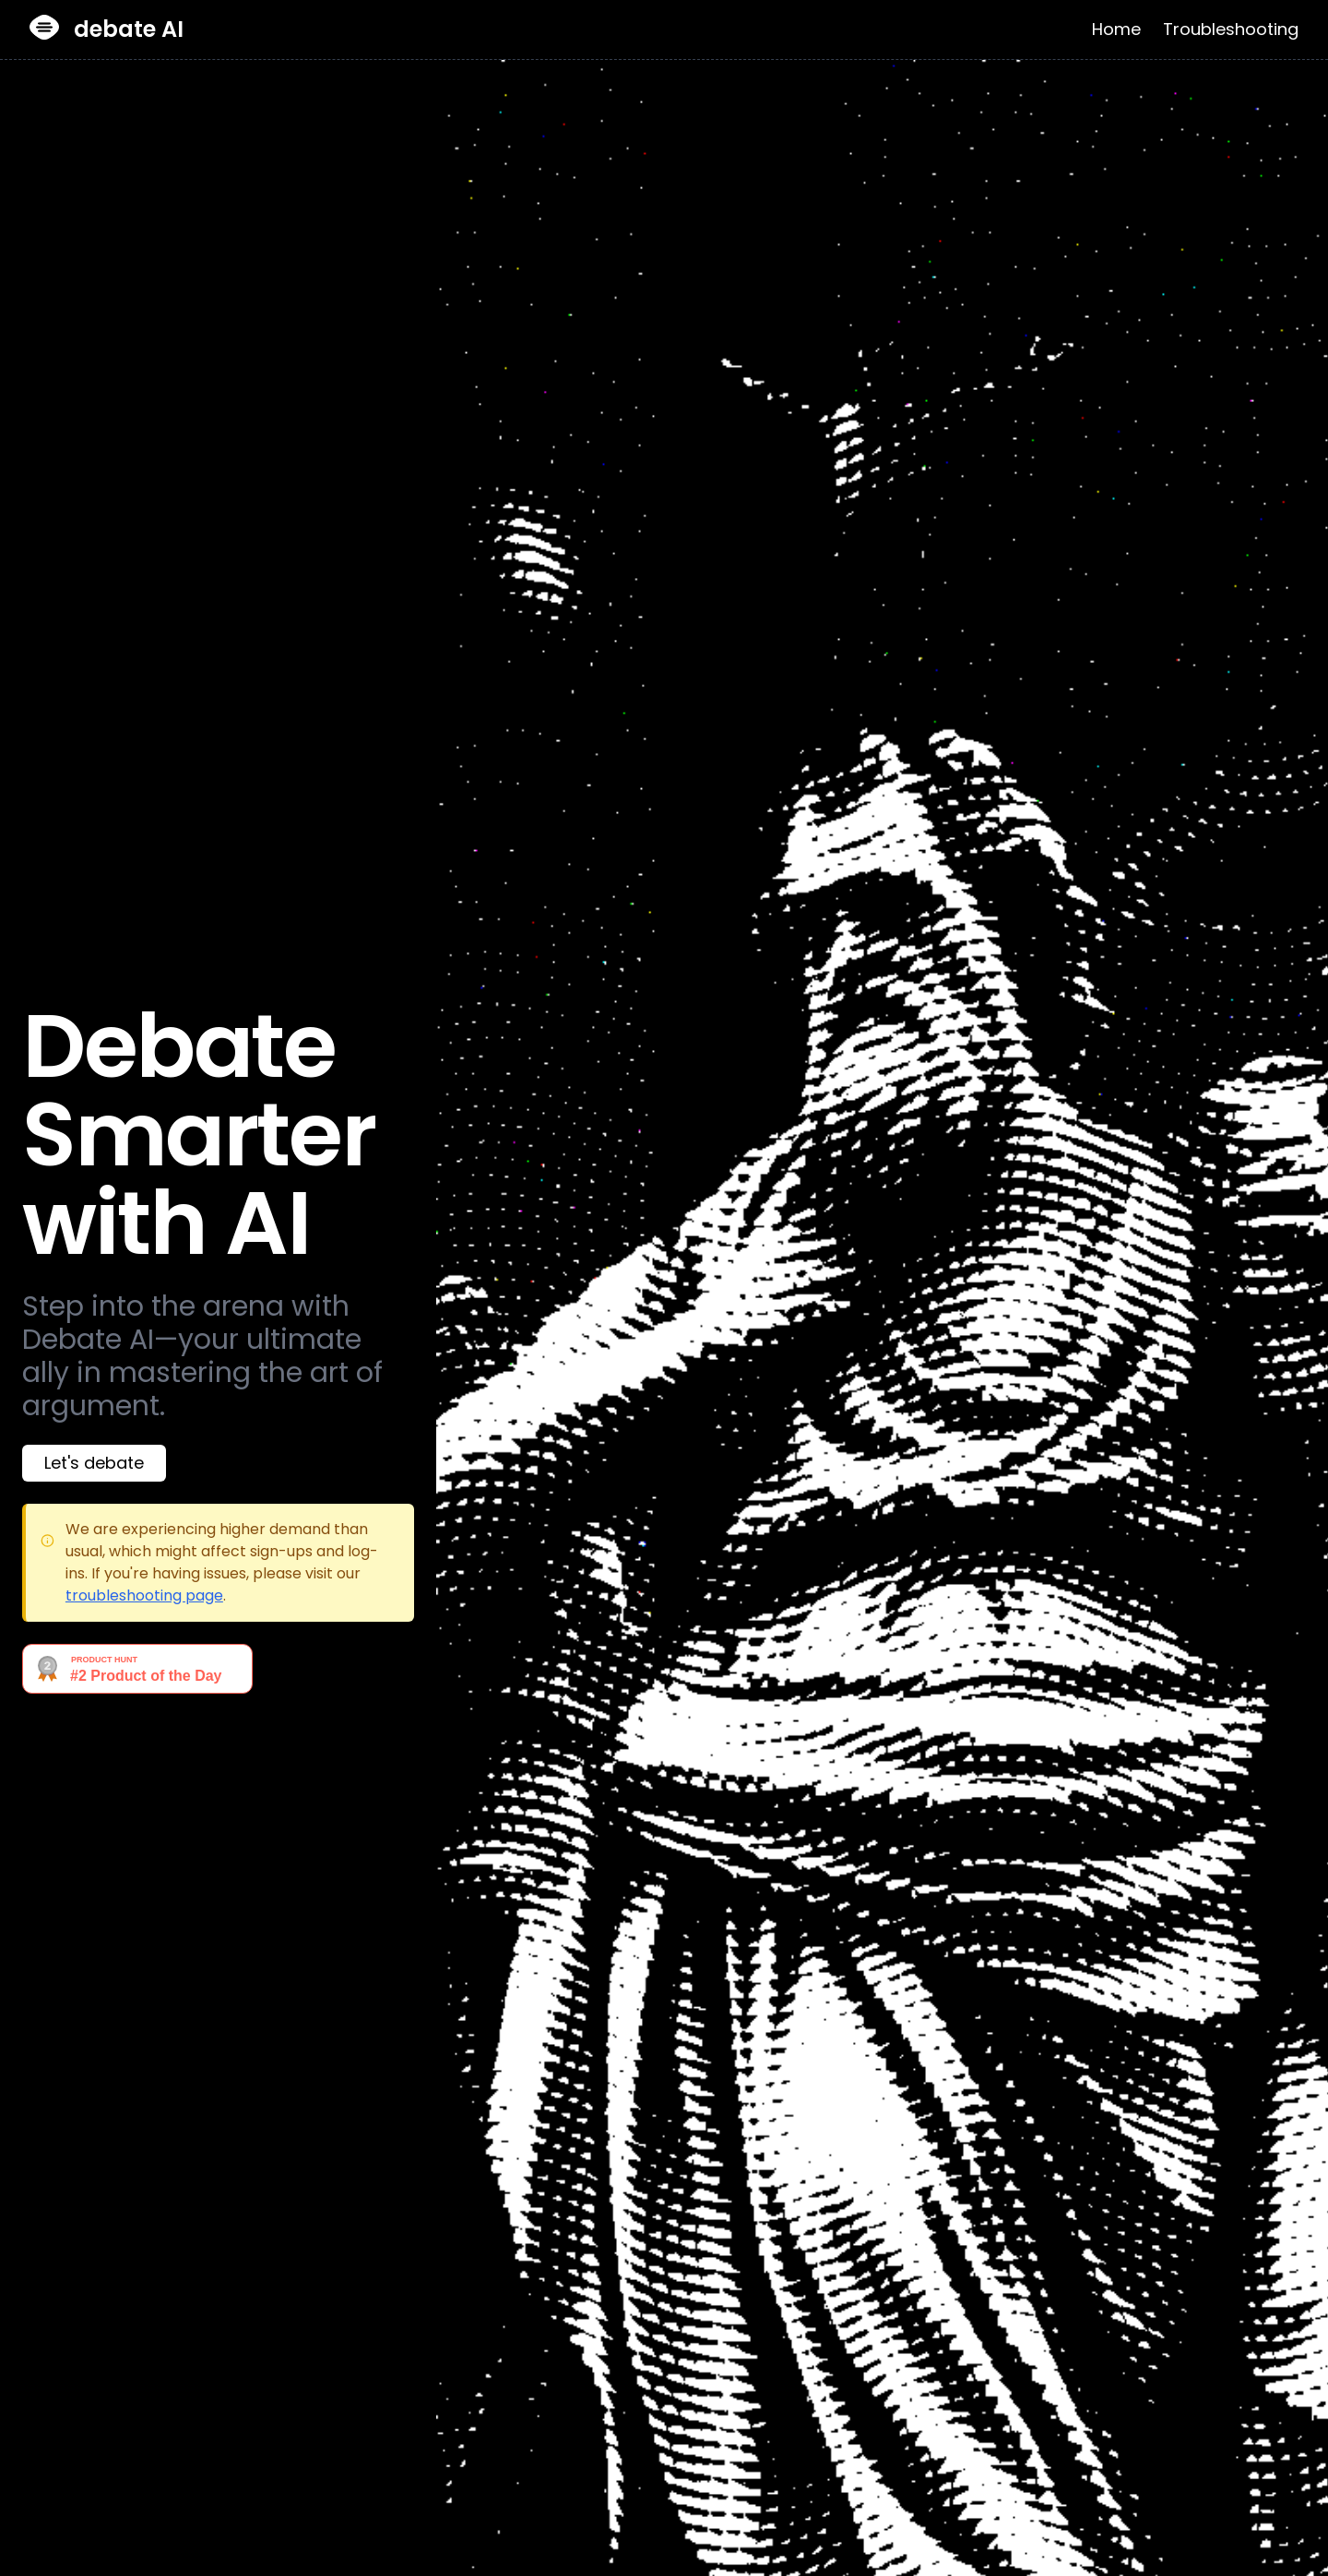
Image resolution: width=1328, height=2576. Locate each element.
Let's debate (94, 1462)
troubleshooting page (144, 1595)
